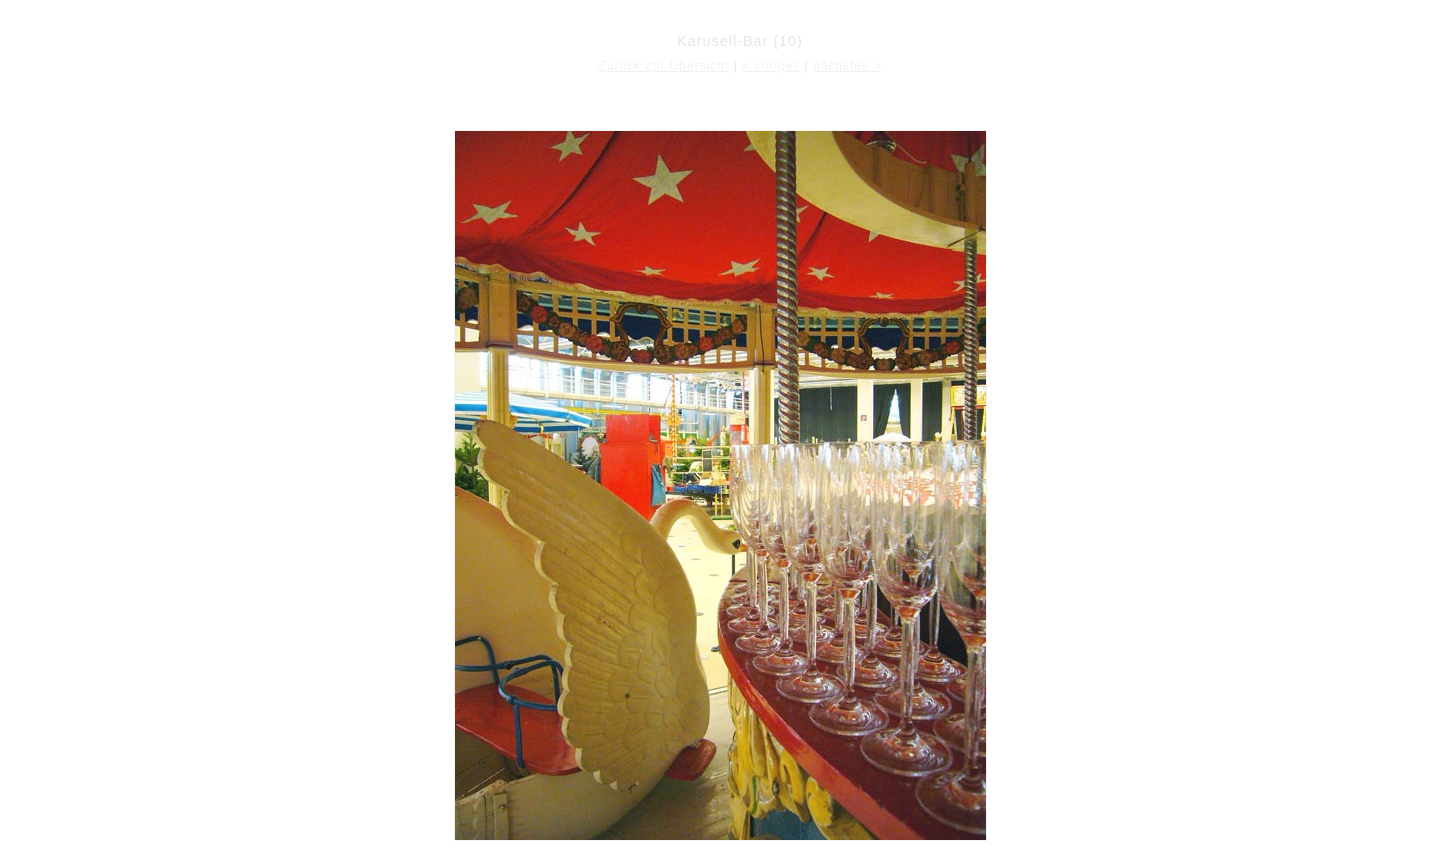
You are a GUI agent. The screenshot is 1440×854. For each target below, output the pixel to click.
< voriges (771, 66)
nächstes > (847, 66)
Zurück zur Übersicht (664, 66)
